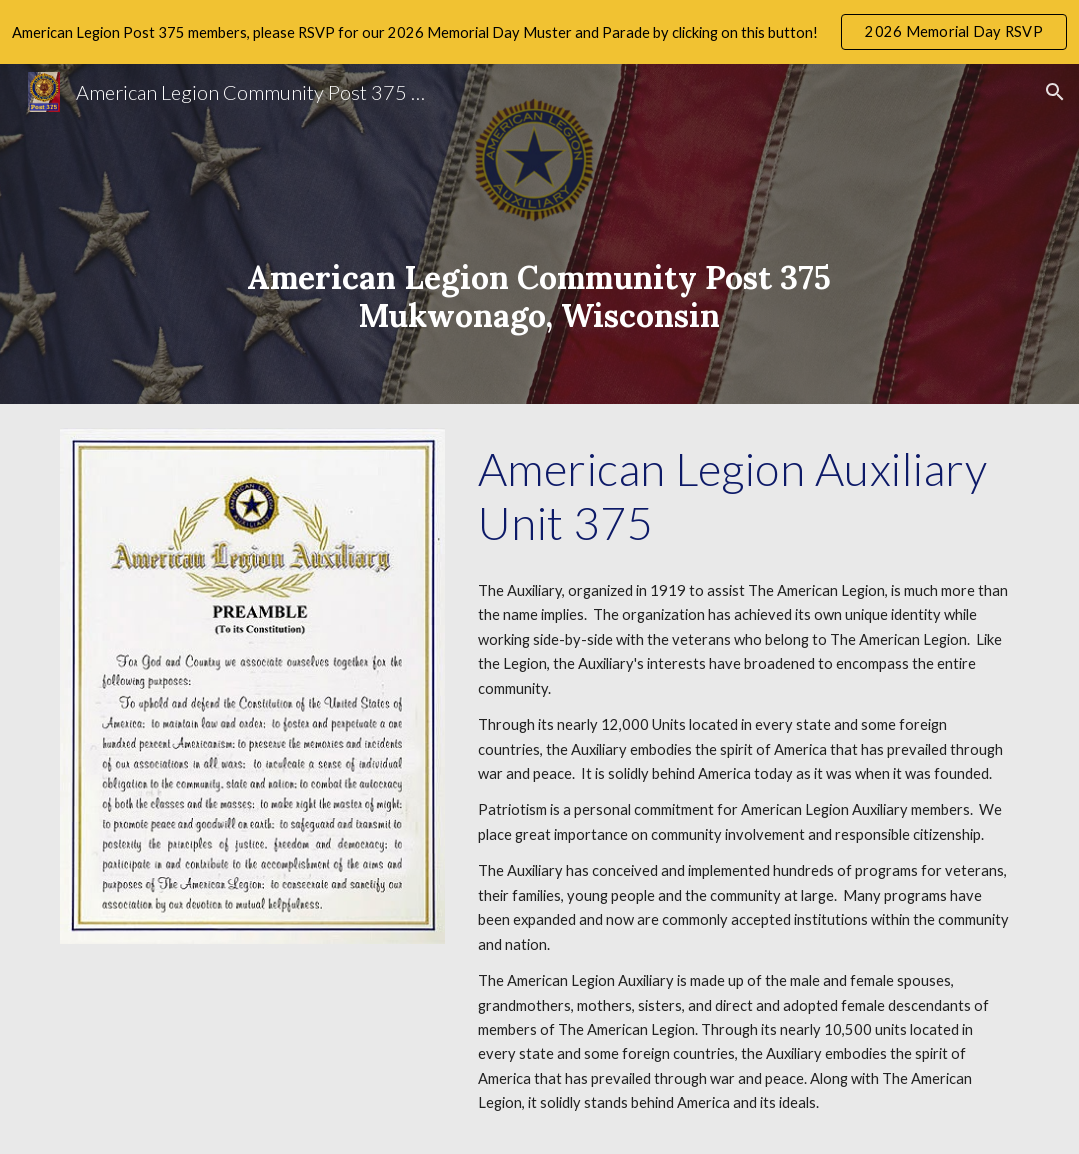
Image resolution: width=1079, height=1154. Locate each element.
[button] (1055, 92)
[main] (539, 234)
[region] (539, 32)
